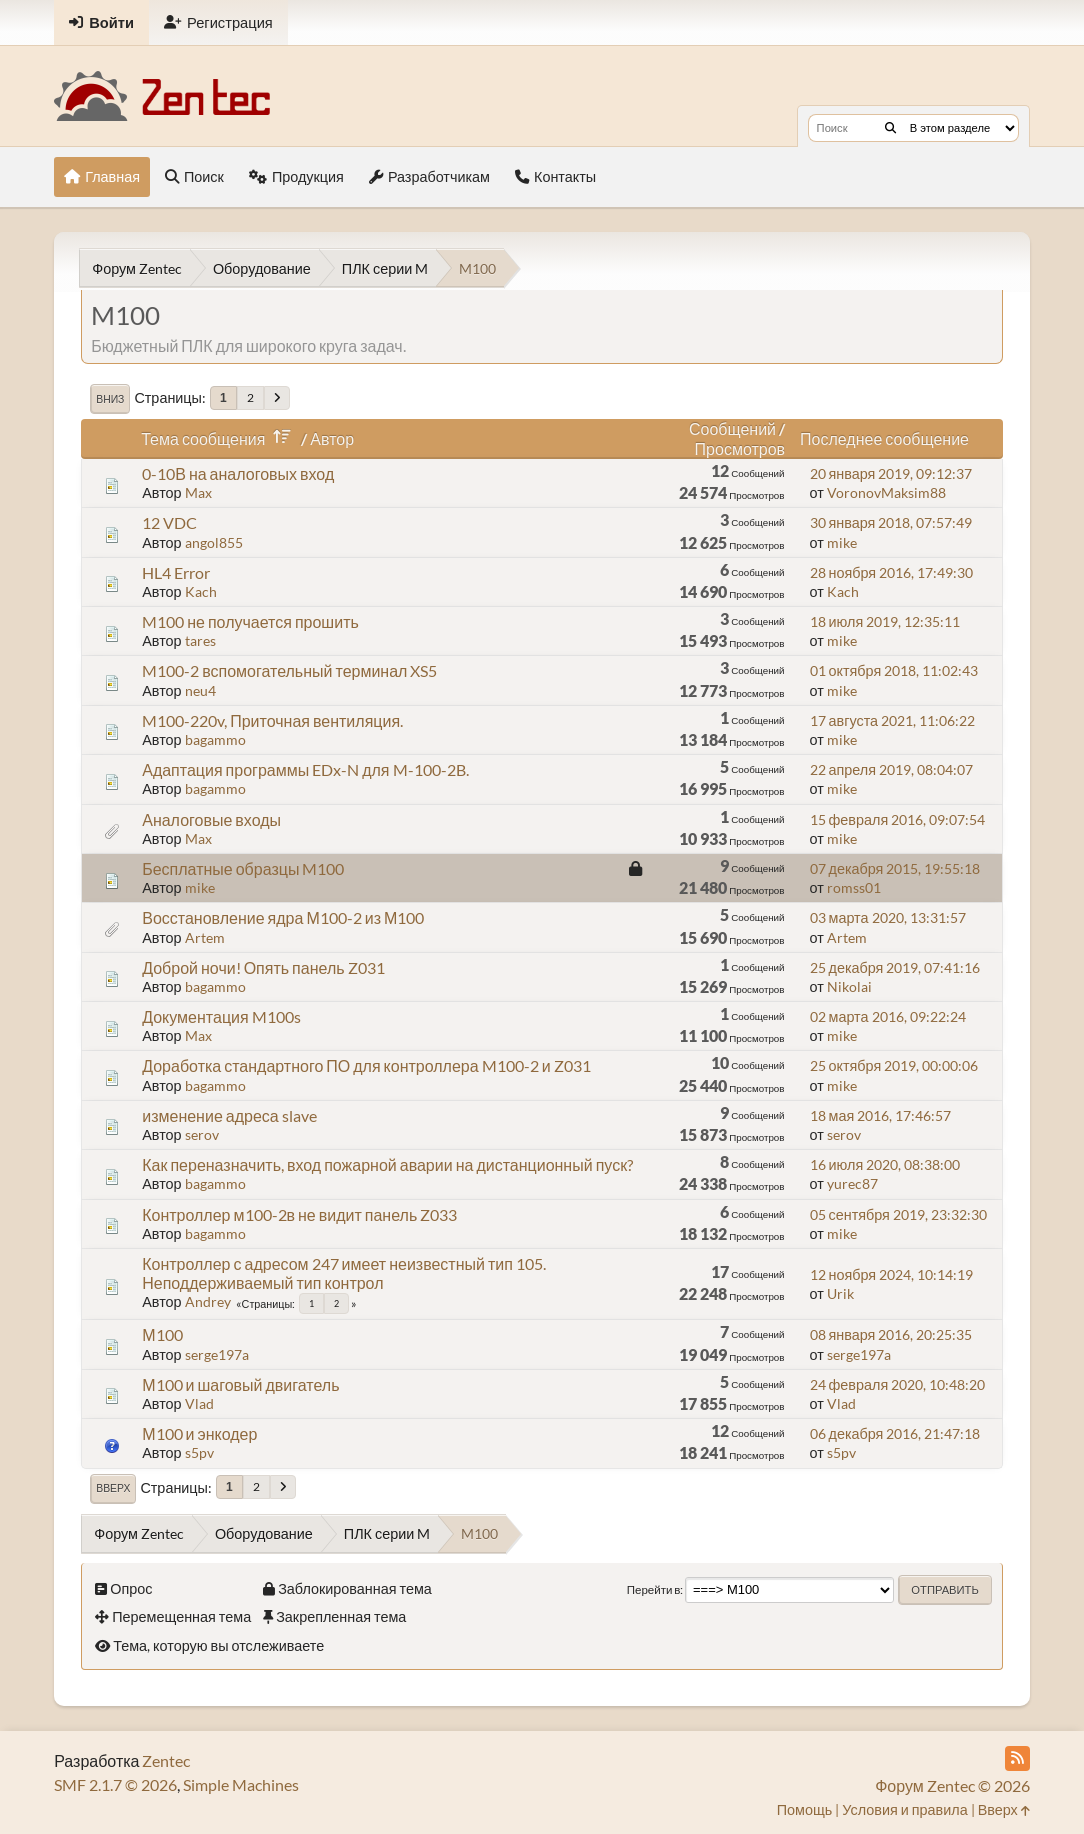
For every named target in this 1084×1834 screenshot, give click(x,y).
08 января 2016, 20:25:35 (891, 1334)
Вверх (113, 1488)
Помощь (805, 1809)
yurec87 (852, 1183)
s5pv (199, 1452)
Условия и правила (904, 1809)
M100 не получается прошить (250, 621)
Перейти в (654, 1589)
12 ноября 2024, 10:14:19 (892, 1274)
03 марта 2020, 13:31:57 (888, 917)
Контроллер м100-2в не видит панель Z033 (299, 1214)
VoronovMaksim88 (886, 492)
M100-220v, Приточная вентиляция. (272, 720)
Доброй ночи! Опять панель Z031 (263, 967)
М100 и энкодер (199, 1433)
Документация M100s (221, 1016)
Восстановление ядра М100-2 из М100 (283, 917)
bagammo (215, 739)
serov (202, 1134)
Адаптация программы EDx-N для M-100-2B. (305, 769)
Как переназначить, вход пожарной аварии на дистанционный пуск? (387, 1164)
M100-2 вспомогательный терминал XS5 (289, 670)
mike (842, 542)
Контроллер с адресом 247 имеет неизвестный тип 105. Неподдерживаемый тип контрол (344, 1273)
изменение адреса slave (229, 1115)
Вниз (110, 399)
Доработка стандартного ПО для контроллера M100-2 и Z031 (366, 1065)
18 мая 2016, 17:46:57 (881, 1115)
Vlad (199, 1403)
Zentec (166, 1760)
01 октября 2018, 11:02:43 (894, 670)
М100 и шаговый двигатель (240, 1384)
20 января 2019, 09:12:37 (891, 473)
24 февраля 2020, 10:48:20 (898, 1384)
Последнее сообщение (884, 438)
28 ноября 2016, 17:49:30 (892, 572)
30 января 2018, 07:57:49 (891, 522)
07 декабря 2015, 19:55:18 (895, 868)
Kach (201, 591)
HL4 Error (176, 572)
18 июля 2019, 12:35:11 (885, 621)
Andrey (208, 1301)
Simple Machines (241, 1784)
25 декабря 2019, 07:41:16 (895, 967)
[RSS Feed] (1017, 1758)
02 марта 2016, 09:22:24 (888, 1016)
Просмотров (740, 448)
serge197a (217, 1354)
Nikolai (849, 986)
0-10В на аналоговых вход (238, 473)
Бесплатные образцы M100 (243, 868)
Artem (205, 937)
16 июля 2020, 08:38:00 (885, 1164)
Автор (332, 438)
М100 (162, 1334)
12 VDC (169, 522)
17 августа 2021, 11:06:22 (893, 720)
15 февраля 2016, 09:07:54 (898, 819)
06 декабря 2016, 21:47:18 (895, 1433)
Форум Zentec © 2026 (952, 1785)
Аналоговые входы (211, 819)
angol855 (214, 542)
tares (200, 640)
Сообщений (732, 428)
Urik (840, 1293)
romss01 (854, 887)
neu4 (200, 690)
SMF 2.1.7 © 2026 (115, 1784)
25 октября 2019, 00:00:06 (894, 1065)
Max (198, 492)
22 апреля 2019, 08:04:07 (892, 769)
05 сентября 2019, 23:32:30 (898, 1214)
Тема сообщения (219, 438)
